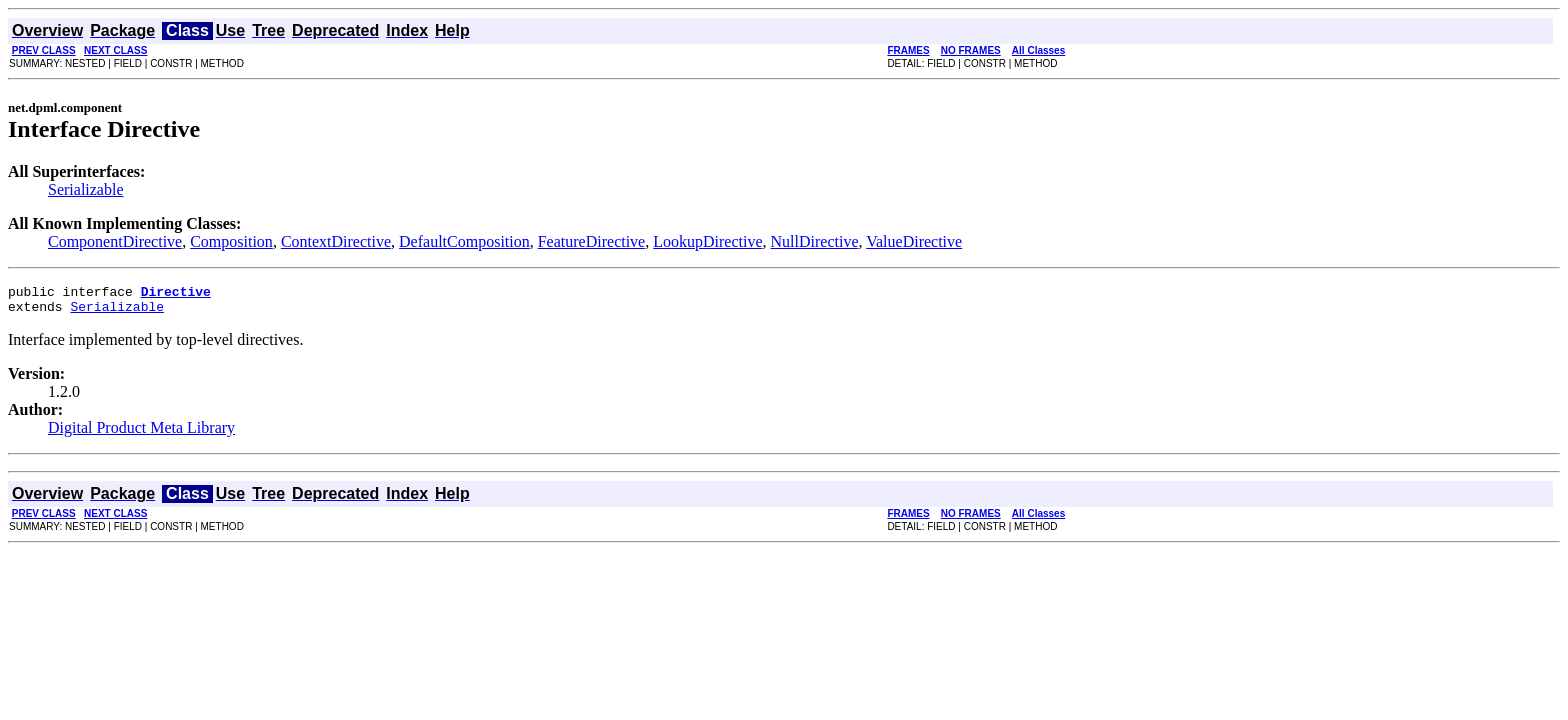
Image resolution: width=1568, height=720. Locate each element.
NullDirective (815, 241)
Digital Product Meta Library (141, 433)
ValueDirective (914, 241)
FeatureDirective (592, 241)
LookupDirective (707, 241)
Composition (231, 241)
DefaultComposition (464, 241)
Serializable (86, 189)
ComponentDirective (115, 241)
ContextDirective (336, 241)
